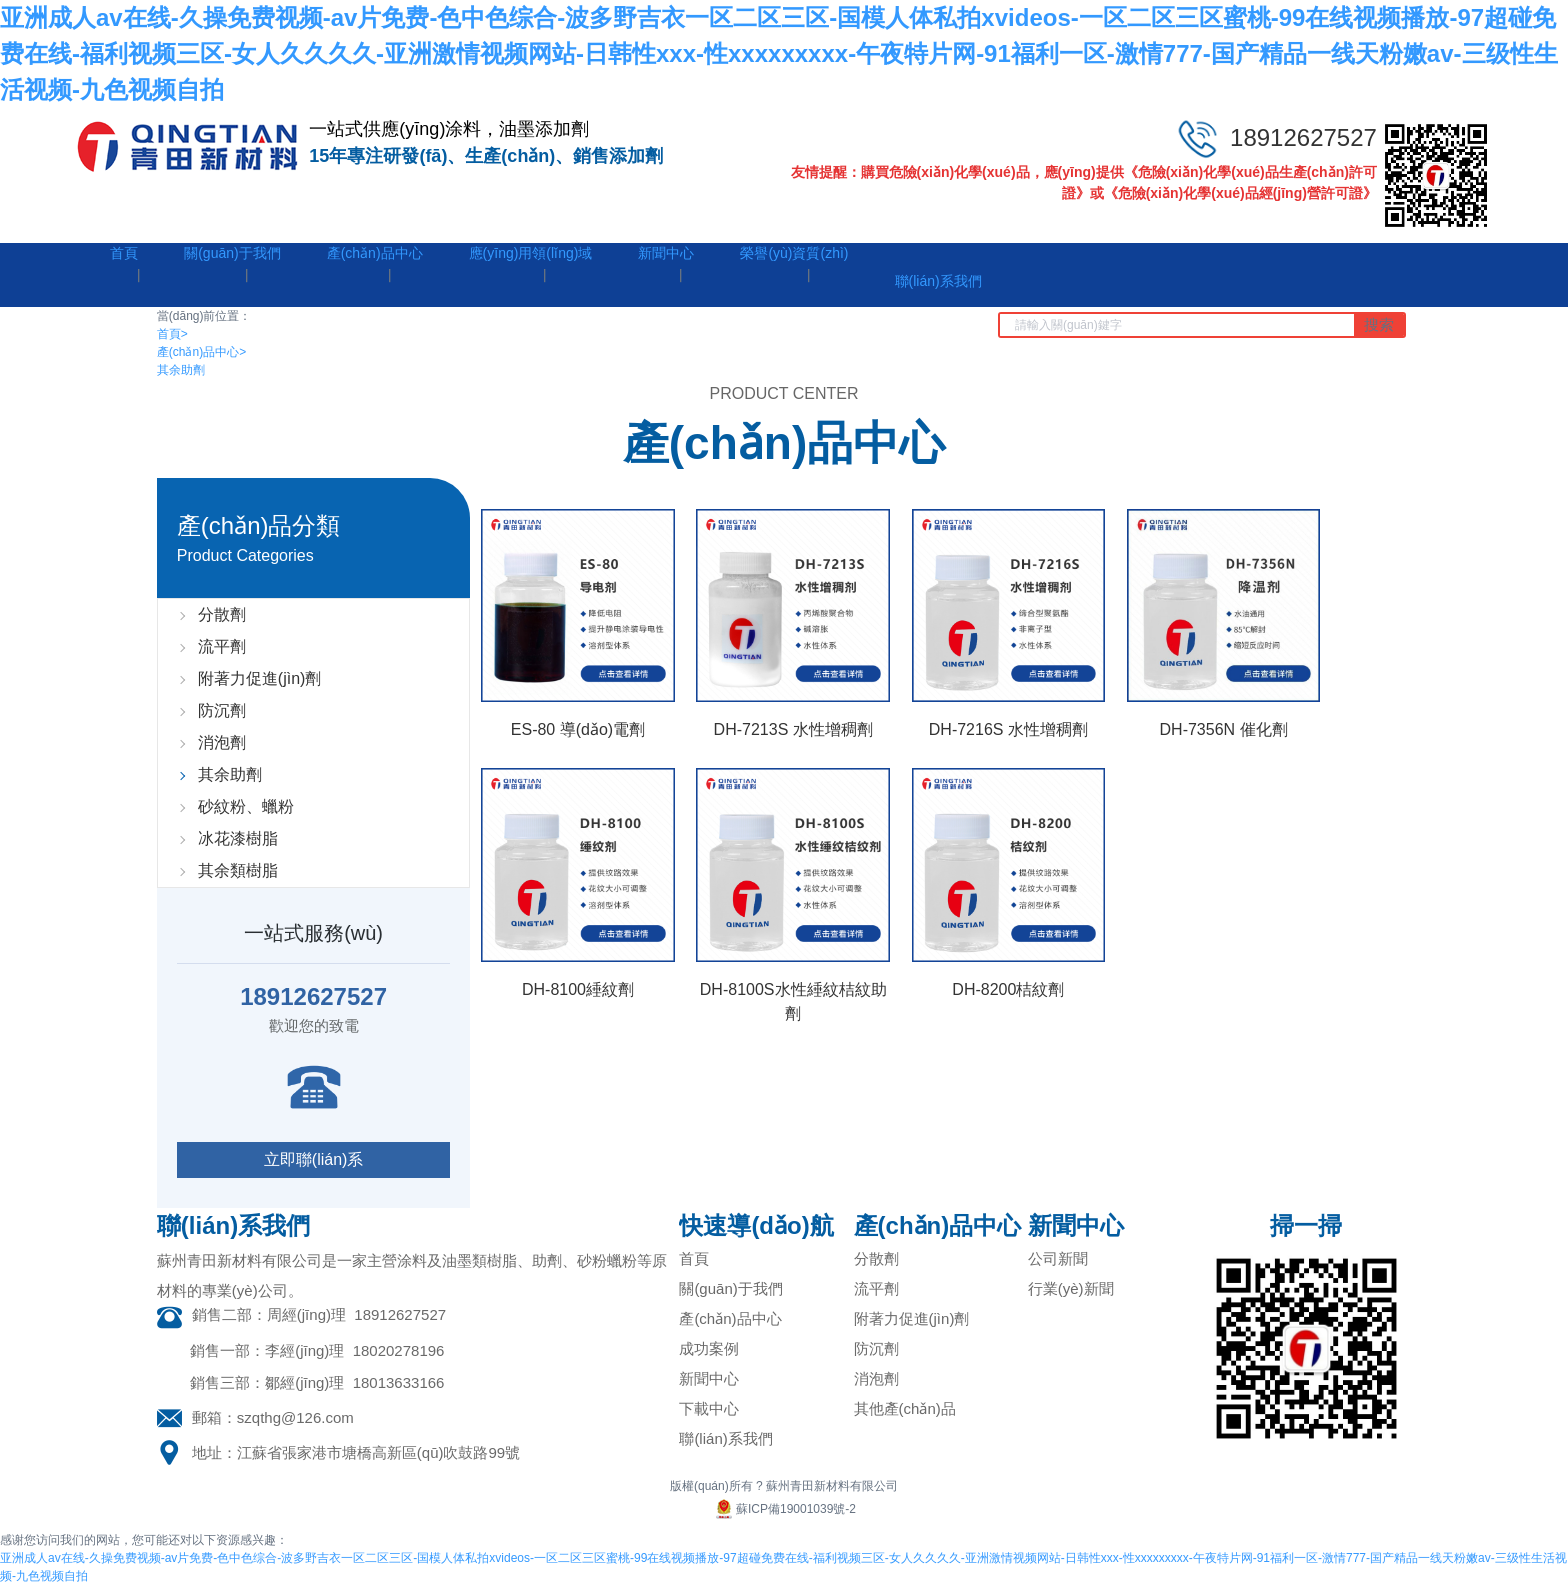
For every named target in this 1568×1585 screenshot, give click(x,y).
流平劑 (222, 646)
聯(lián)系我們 (725, 1438)
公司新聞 (1058, 1258)
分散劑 (222, 614)
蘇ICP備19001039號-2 (784, 1509)
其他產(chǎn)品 (905, 1408)
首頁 (172, 334)
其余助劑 (181, 370)
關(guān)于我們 (730, 1288)
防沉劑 (222, 710)
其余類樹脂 (238, 870)
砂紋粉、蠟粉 (246, 806)
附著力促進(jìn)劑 (260, 678)
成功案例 (709, 1348)
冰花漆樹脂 (238, 838)
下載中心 (709, 1408)
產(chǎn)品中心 (201, 352)
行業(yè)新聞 (1071, 1288)
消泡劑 (222, 742)
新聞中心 (709, 1378)
